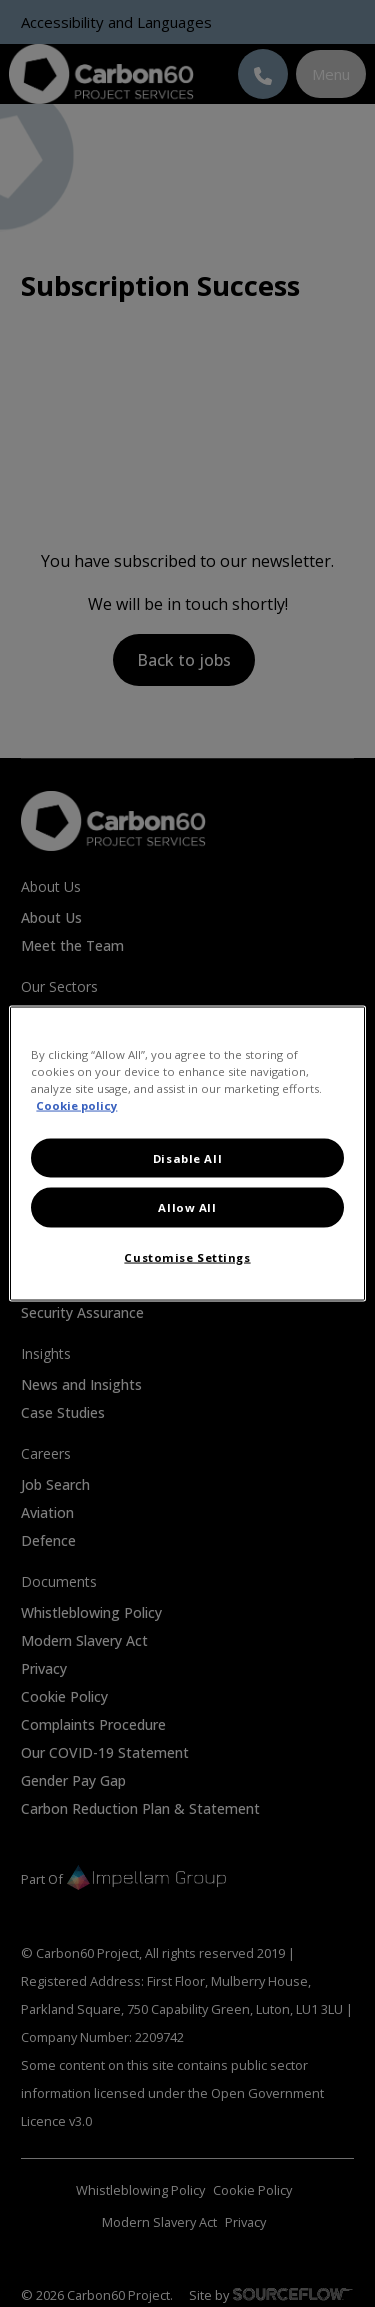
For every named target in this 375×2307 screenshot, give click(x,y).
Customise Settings (187, 1256)
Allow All (187, 1207)
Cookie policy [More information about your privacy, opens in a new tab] (76, 1104)
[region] (187, 1153)
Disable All (187, 1157)
